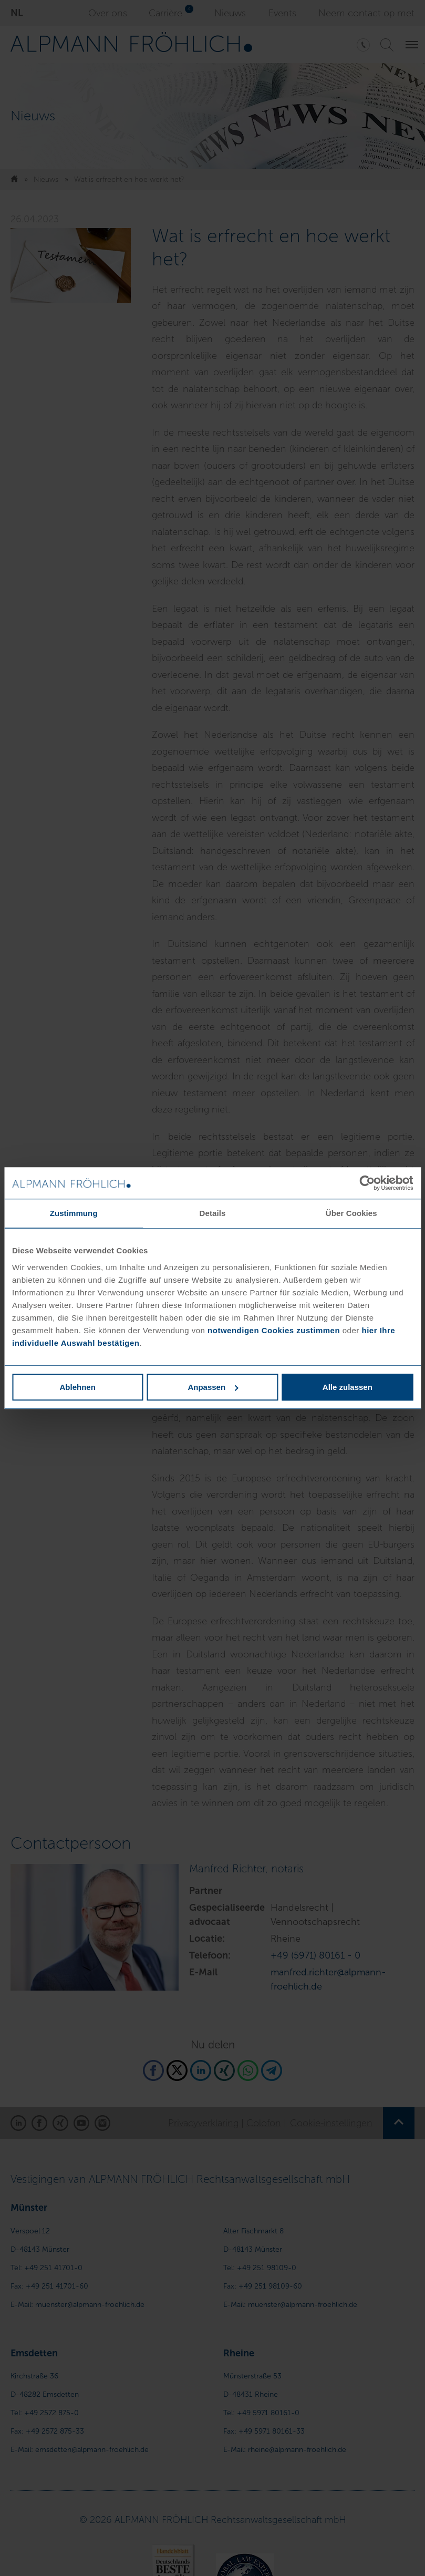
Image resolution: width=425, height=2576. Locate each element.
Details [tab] (213, 1213)
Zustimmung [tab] (74, 1213)
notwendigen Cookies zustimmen (274, 1330)
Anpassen (213, 1387)
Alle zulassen (347, 1387)
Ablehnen (78, 1387)
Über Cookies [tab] (351, 1213)
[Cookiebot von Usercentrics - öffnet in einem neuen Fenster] (367, 1183)
